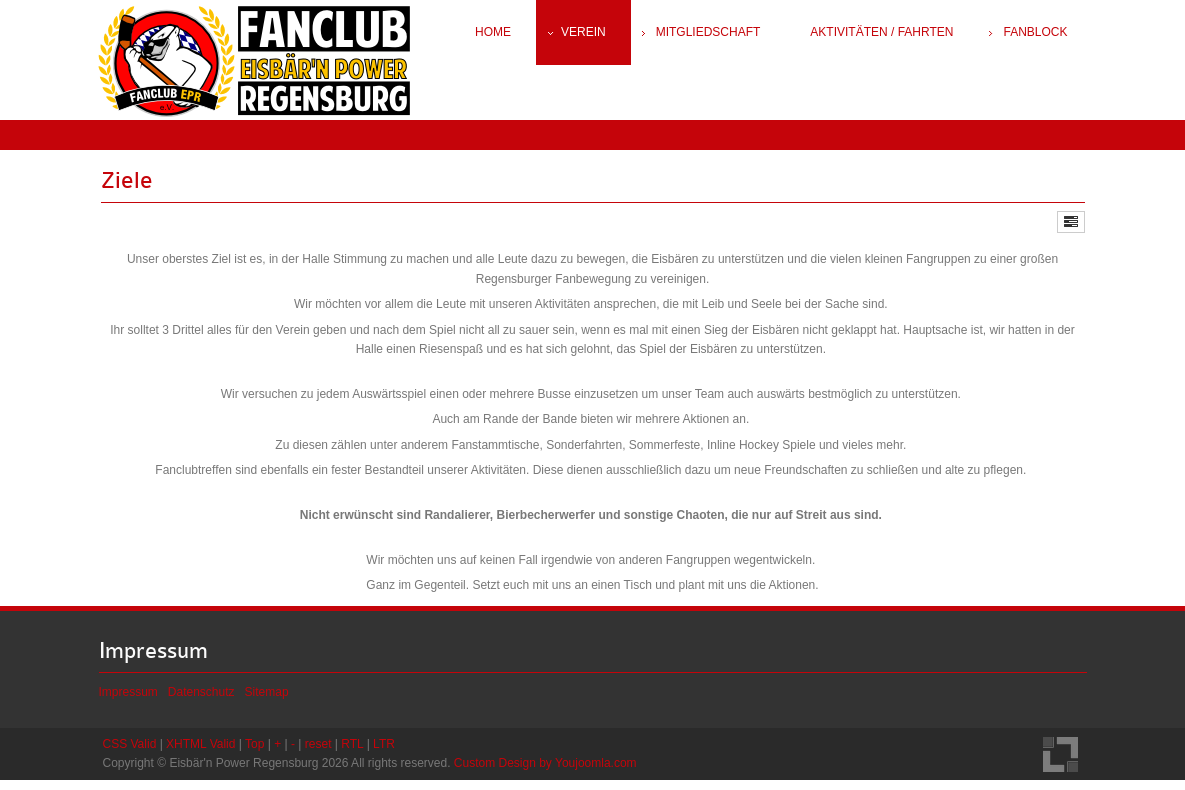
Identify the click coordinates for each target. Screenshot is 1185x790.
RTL (352, 753)
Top (254, 753)
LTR (384, 753)
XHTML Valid (200, 753)
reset (318, 753)
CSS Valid (130, 753)
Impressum (128, 701)
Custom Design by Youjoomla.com (545, 772)
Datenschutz (201, 701)
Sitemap (267, 701)
